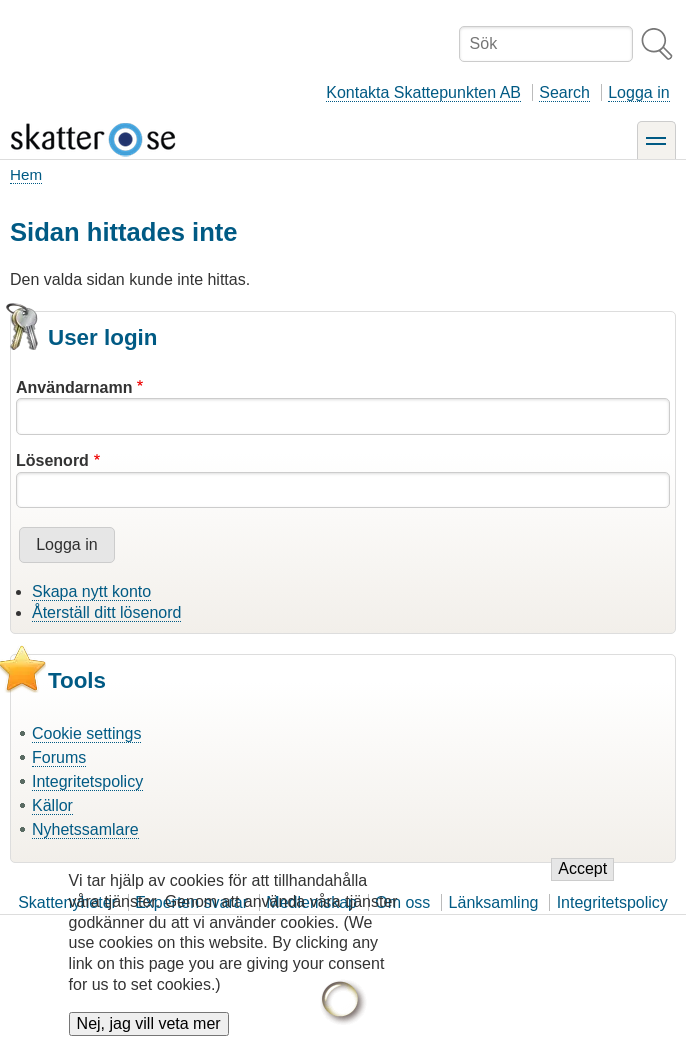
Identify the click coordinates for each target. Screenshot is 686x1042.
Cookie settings (86, 733)
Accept (582, 885)
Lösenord (52, 460)
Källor (52, 805)
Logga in (638, 92)
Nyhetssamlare (85, 829)
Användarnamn (74, 387)
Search (564, 92)
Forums (59, 757)
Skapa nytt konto (91, 591)
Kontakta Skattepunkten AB (423, 92)
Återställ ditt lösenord (106, 612)
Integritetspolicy (87, 781)
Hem (26, 174)
